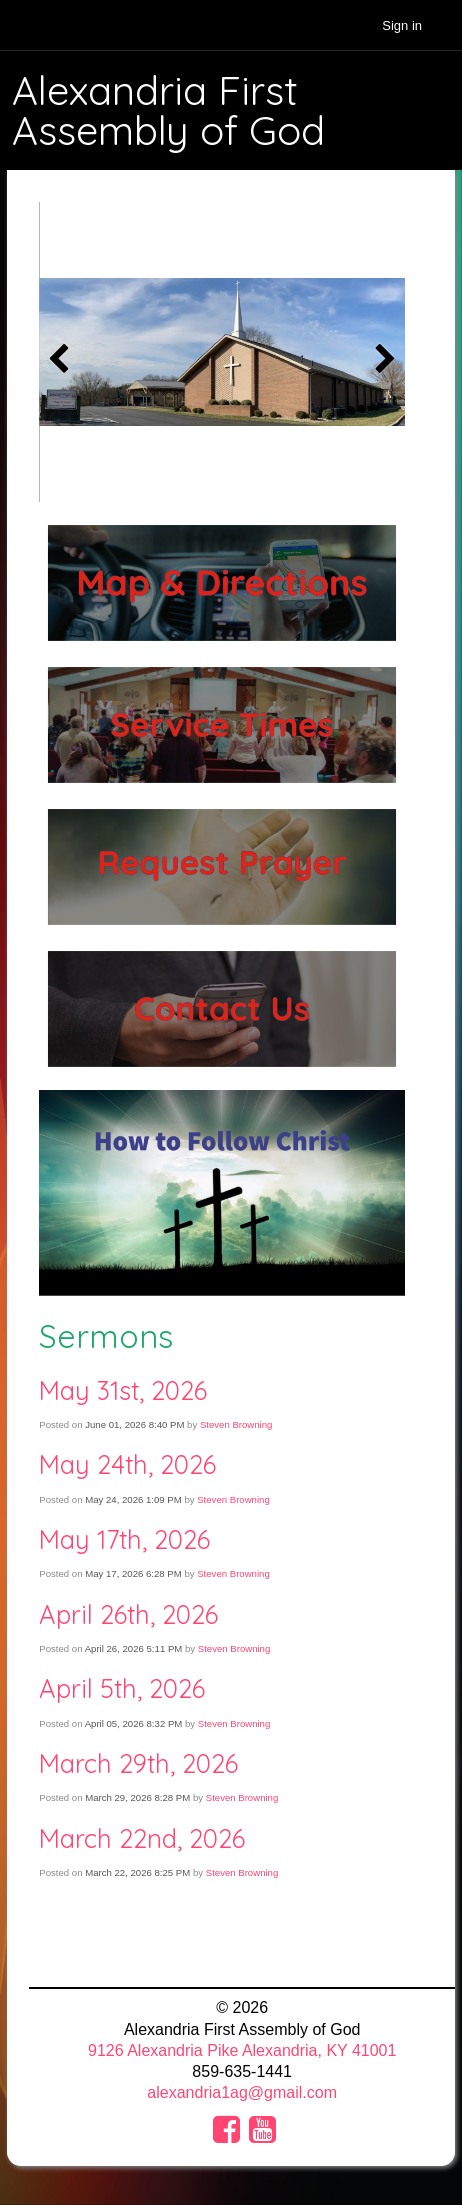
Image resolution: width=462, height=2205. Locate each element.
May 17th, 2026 (124, 1539)
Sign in (402, 25)
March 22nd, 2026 (142, 1838)
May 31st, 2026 (123, 1390)
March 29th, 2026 (138, 1763)
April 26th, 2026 (128, 1614)
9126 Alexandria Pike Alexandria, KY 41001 (242, 2050)
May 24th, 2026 (127, 1464)
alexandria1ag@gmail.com (242, 2092)
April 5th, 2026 (122, 1688)
